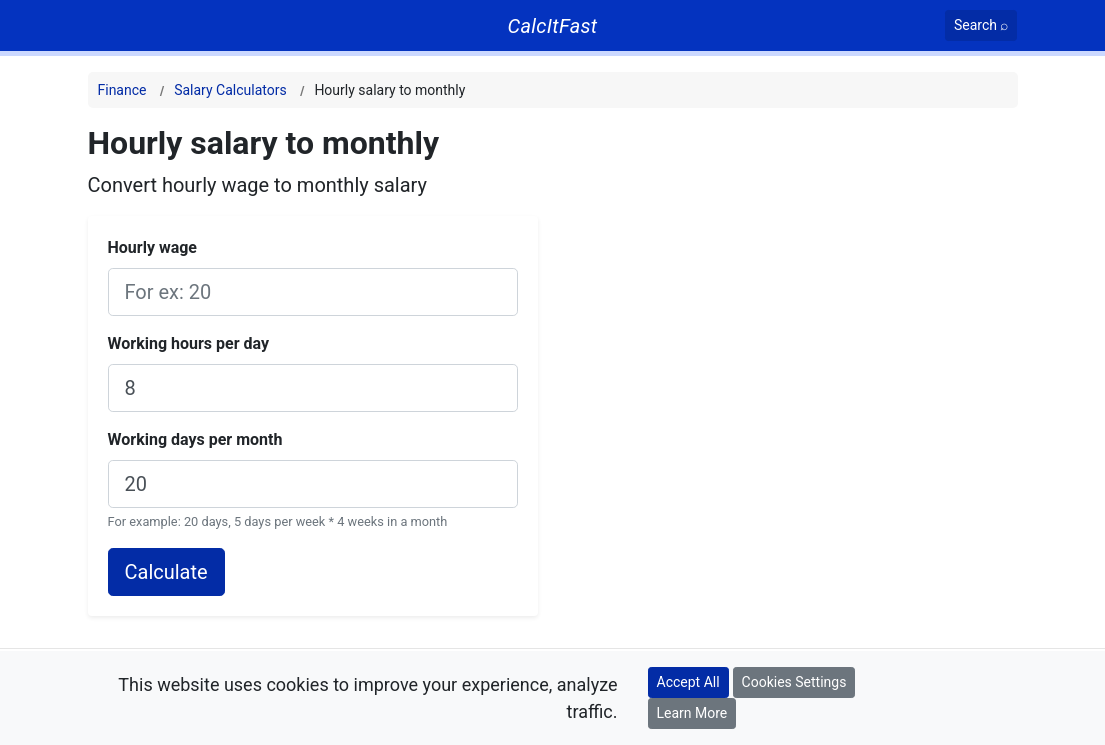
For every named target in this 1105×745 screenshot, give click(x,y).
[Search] (981, 25)
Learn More (692, 713)
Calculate (166, 572)
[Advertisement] (832, 264)
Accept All (688, 682)
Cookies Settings (794, 682)
